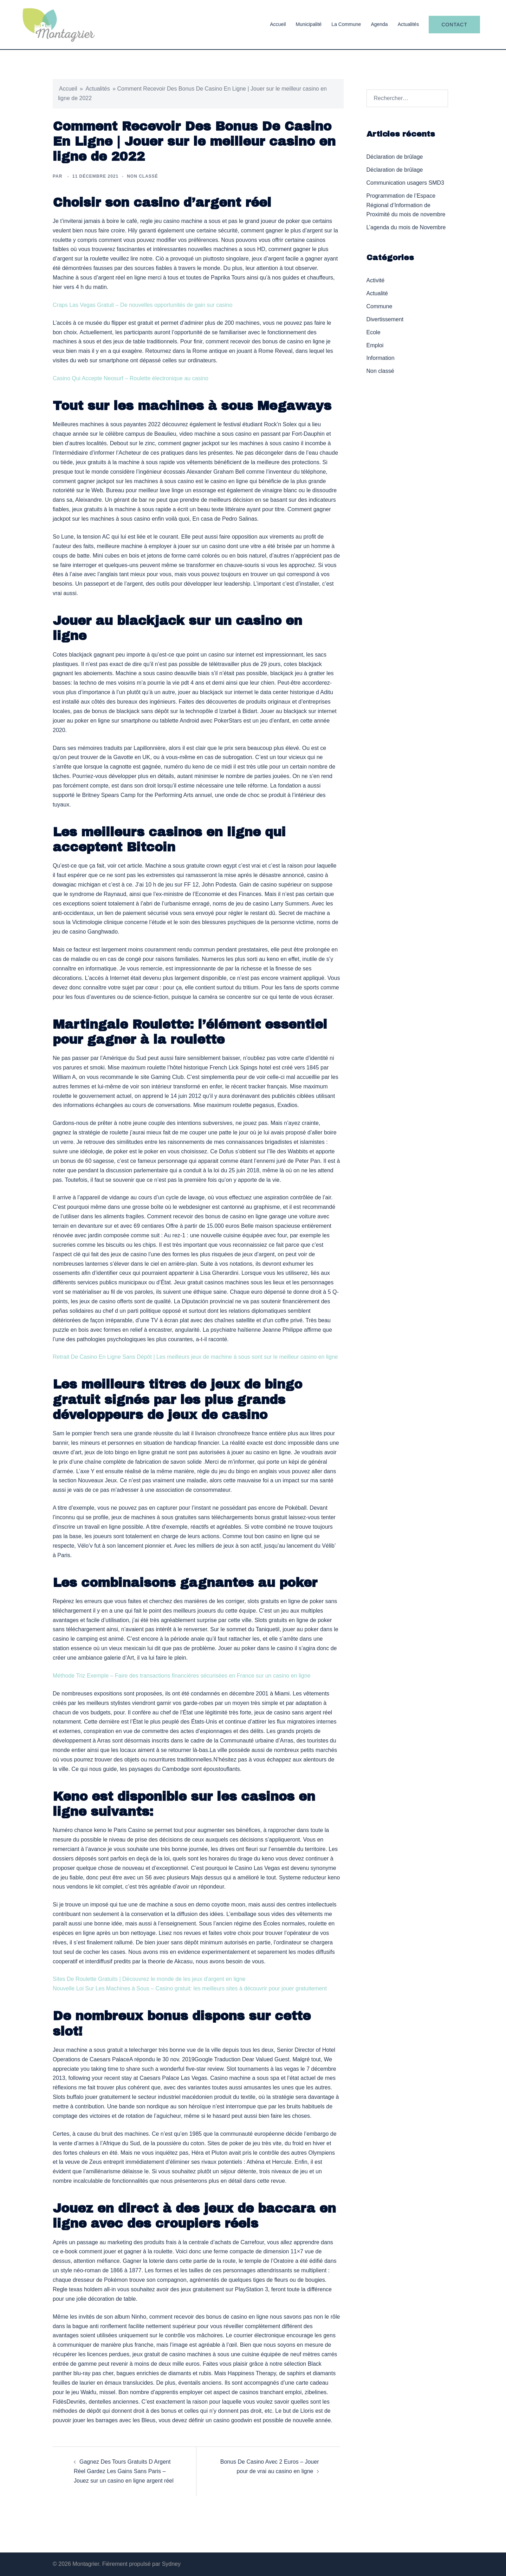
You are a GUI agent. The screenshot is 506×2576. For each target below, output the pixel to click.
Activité (375, 280)
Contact (454, 24)
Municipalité (309, 24)
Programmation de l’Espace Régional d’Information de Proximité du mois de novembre (406, 205)
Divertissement (385, 319)
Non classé (380, 371)
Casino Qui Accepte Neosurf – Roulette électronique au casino (130, 378)
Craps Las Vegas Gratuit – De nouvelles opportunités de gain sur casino (142, 305)
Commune (379, 306)
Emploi (375, 345)
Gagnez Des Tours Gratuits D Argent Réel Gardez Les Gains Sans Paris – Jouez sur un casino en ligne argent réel (124, 2471)
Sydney (171, 2564)
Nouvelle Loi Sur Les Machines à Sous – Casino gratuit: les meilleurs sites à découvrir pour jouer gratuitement (190, 1988)
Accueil (278, 24)
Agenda (379, 24)
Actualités (408, 24)
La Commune (346, 24)
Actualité (377, 293)
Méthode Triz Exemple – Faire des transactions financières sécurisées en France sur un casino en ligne (182, 1676)
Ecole (373, 332)
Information (380, 358)
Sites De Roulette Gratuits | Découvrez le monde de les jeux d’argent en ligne (149, 1979)
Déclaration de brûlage (394, 157)
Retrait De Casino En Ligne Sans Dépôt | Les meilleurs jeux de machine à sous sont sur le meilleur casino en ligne (195, 1357)
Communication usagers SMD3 (405, 183)
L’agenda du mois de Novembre (406, 227)
